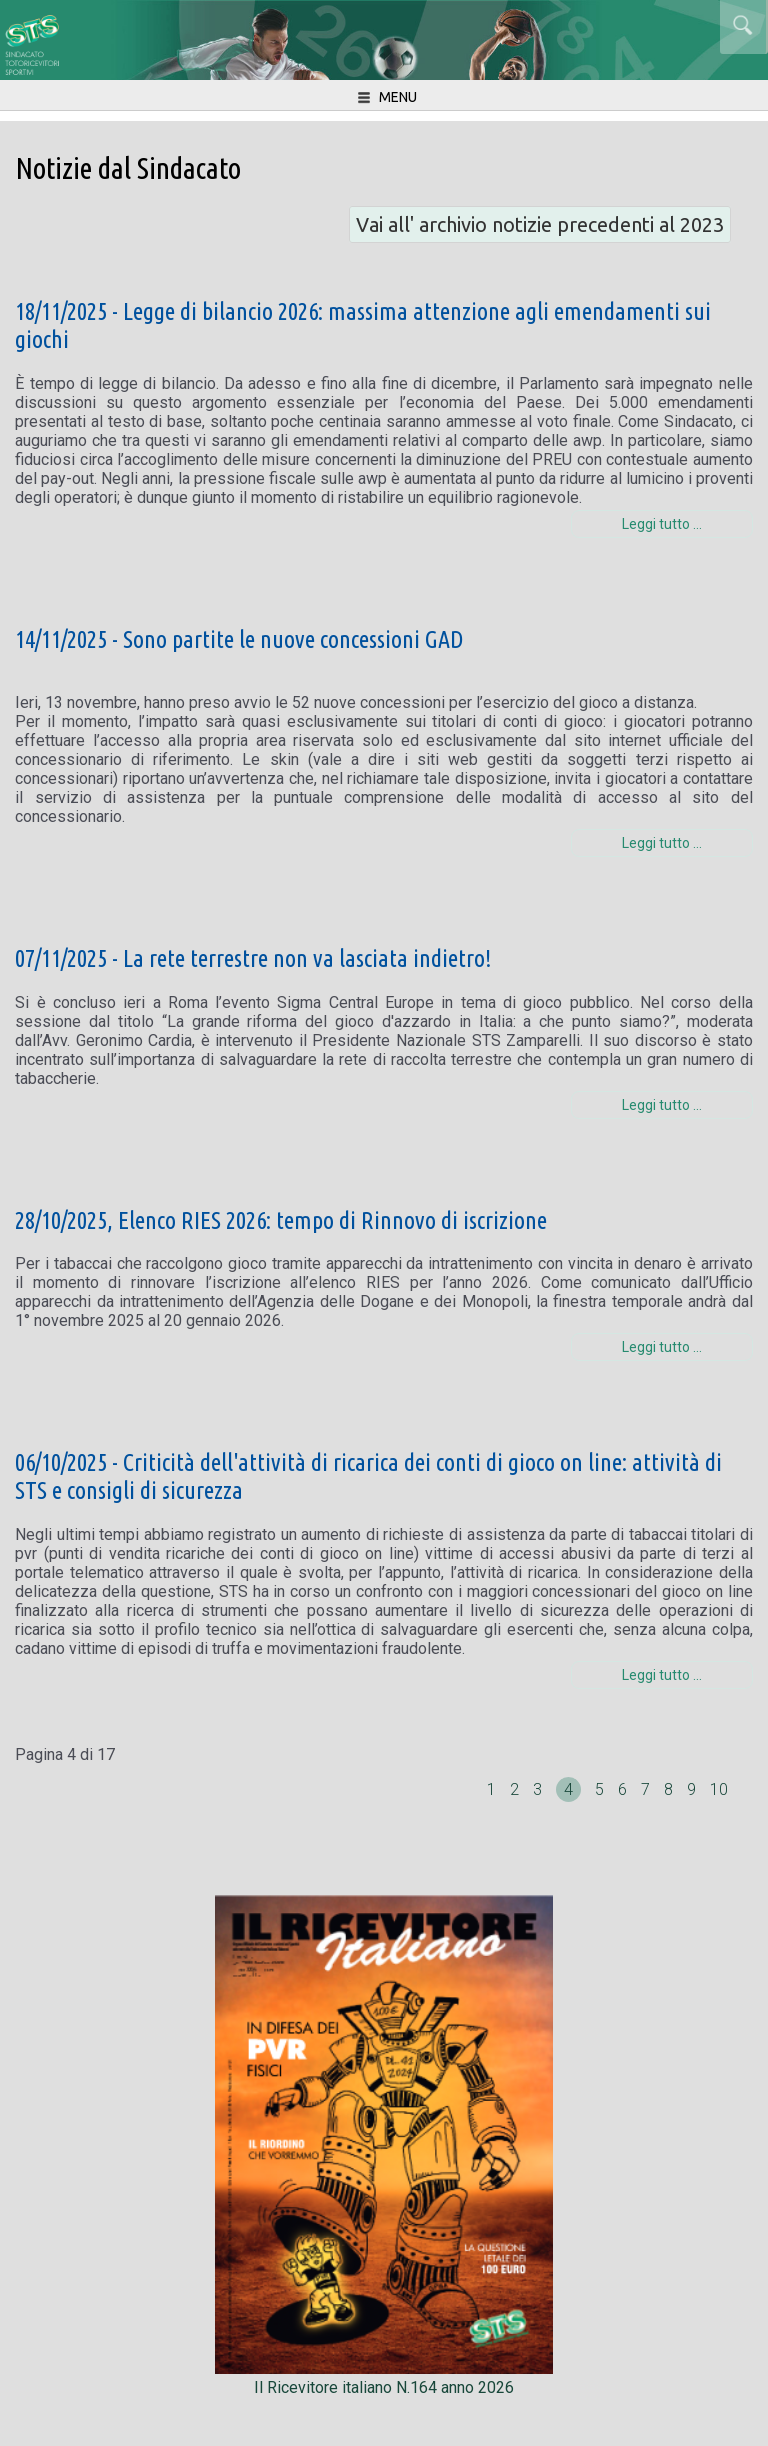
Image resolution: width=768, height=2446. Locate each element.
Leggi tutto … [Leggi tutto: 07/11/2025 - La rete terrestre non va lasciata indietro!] (662, 1105)
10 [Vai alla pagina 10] (719, 1789)
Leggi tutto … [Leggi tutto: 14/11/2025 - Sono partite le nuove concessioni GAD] (662, 843)
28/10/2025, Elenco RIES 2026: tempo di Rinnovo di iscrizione (281, 1220)
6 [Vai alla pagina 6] (624, 1789)
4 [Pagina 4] (568, 1789)
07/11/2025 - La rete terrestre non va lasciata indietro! (253, 958)
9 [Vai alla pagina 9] (693, 1789)
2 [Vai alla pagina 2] (516, 1789)
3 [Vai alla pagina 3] (539, 1789)
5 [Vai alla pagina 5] (601, 1789)
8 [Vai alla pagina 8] (670, 1789)
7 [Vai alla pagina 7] (647, 1789)
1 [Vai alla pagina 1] (493, 1789)
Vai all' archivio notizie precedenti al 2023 (540, 224)
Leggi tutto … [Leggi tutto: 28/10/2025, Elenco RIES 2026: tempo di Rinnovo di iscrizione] (662, 1347)
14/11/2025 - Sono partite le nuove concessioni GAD (239, 639)
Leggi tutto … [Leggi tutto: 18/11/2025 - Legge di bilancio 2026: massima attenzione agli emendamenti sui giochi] (662, 524)
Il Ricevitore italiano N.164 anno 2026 (384, 2378)
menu (385, 98)
